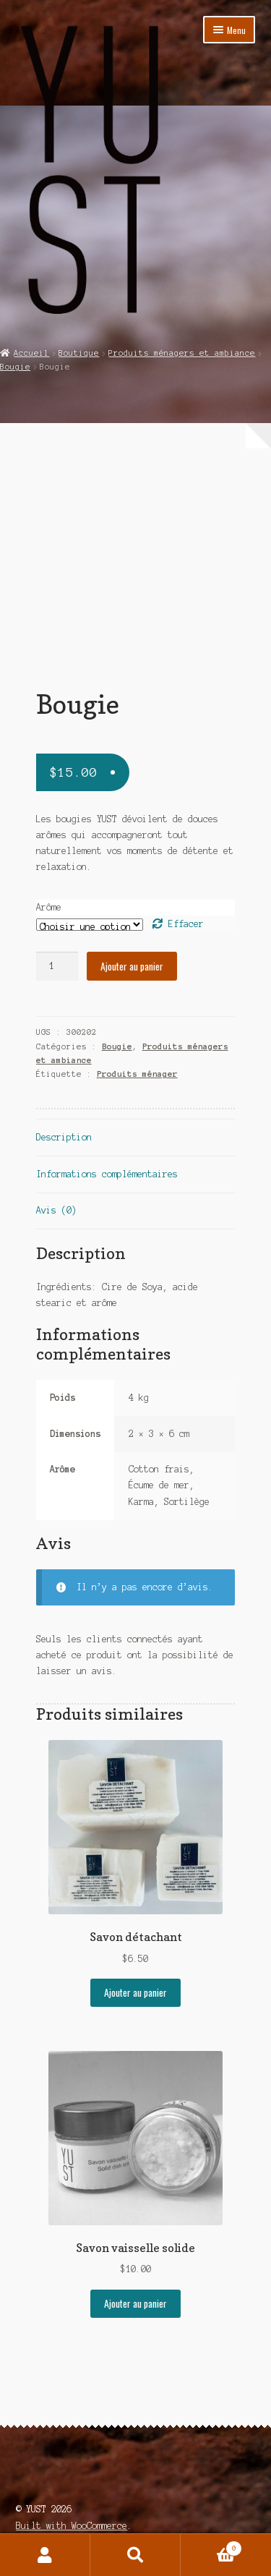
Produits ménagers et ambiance (181, 353)
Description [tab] (64, 1137)
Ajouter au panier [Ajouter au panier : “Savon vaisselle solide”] (135, 2303)
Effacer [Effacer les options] (186, 924)
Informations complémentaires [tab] (107, 1174)
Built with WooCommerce (71, 2525)
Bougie (15, 366)
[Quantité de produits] (57, 966)
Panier (211, 2547)
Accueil (31, 353)
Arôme (48, 907)
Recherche (135, 2555)
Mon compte (45, 2555)
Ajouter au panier (131, 966)
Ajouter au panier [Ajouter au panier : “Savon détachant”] (135, 1992)
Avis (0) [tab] (56, 1210)
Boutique (79, 353)
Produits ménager (137, 1074)
